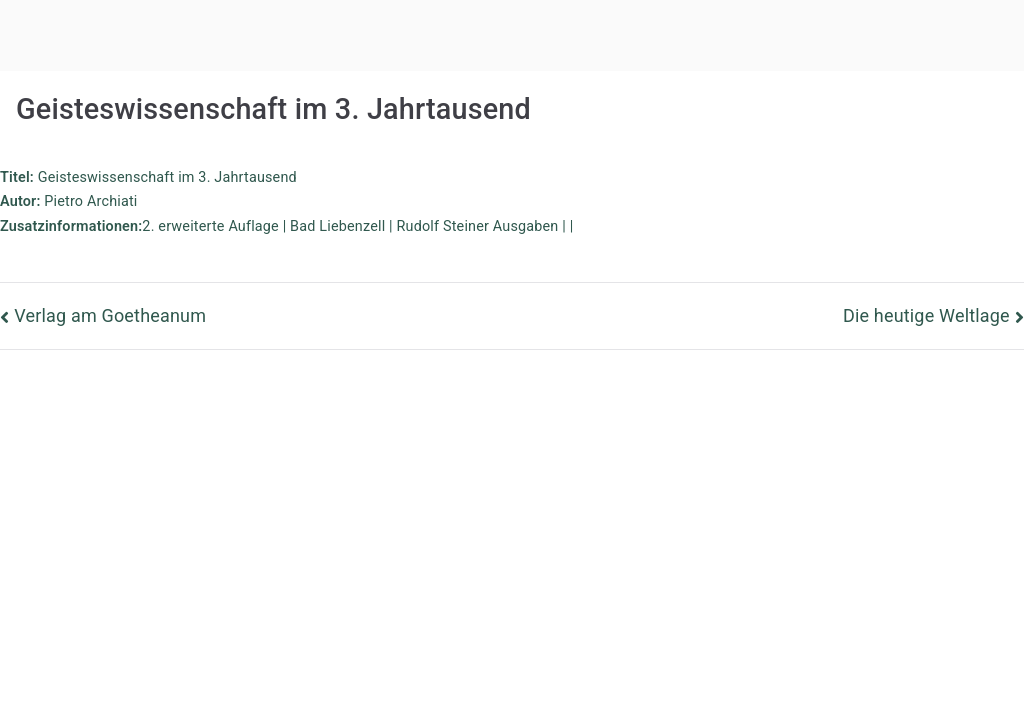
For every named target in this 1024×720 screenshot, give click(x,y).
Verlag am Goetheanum (110, 315)
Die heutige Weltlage (926, 315)
